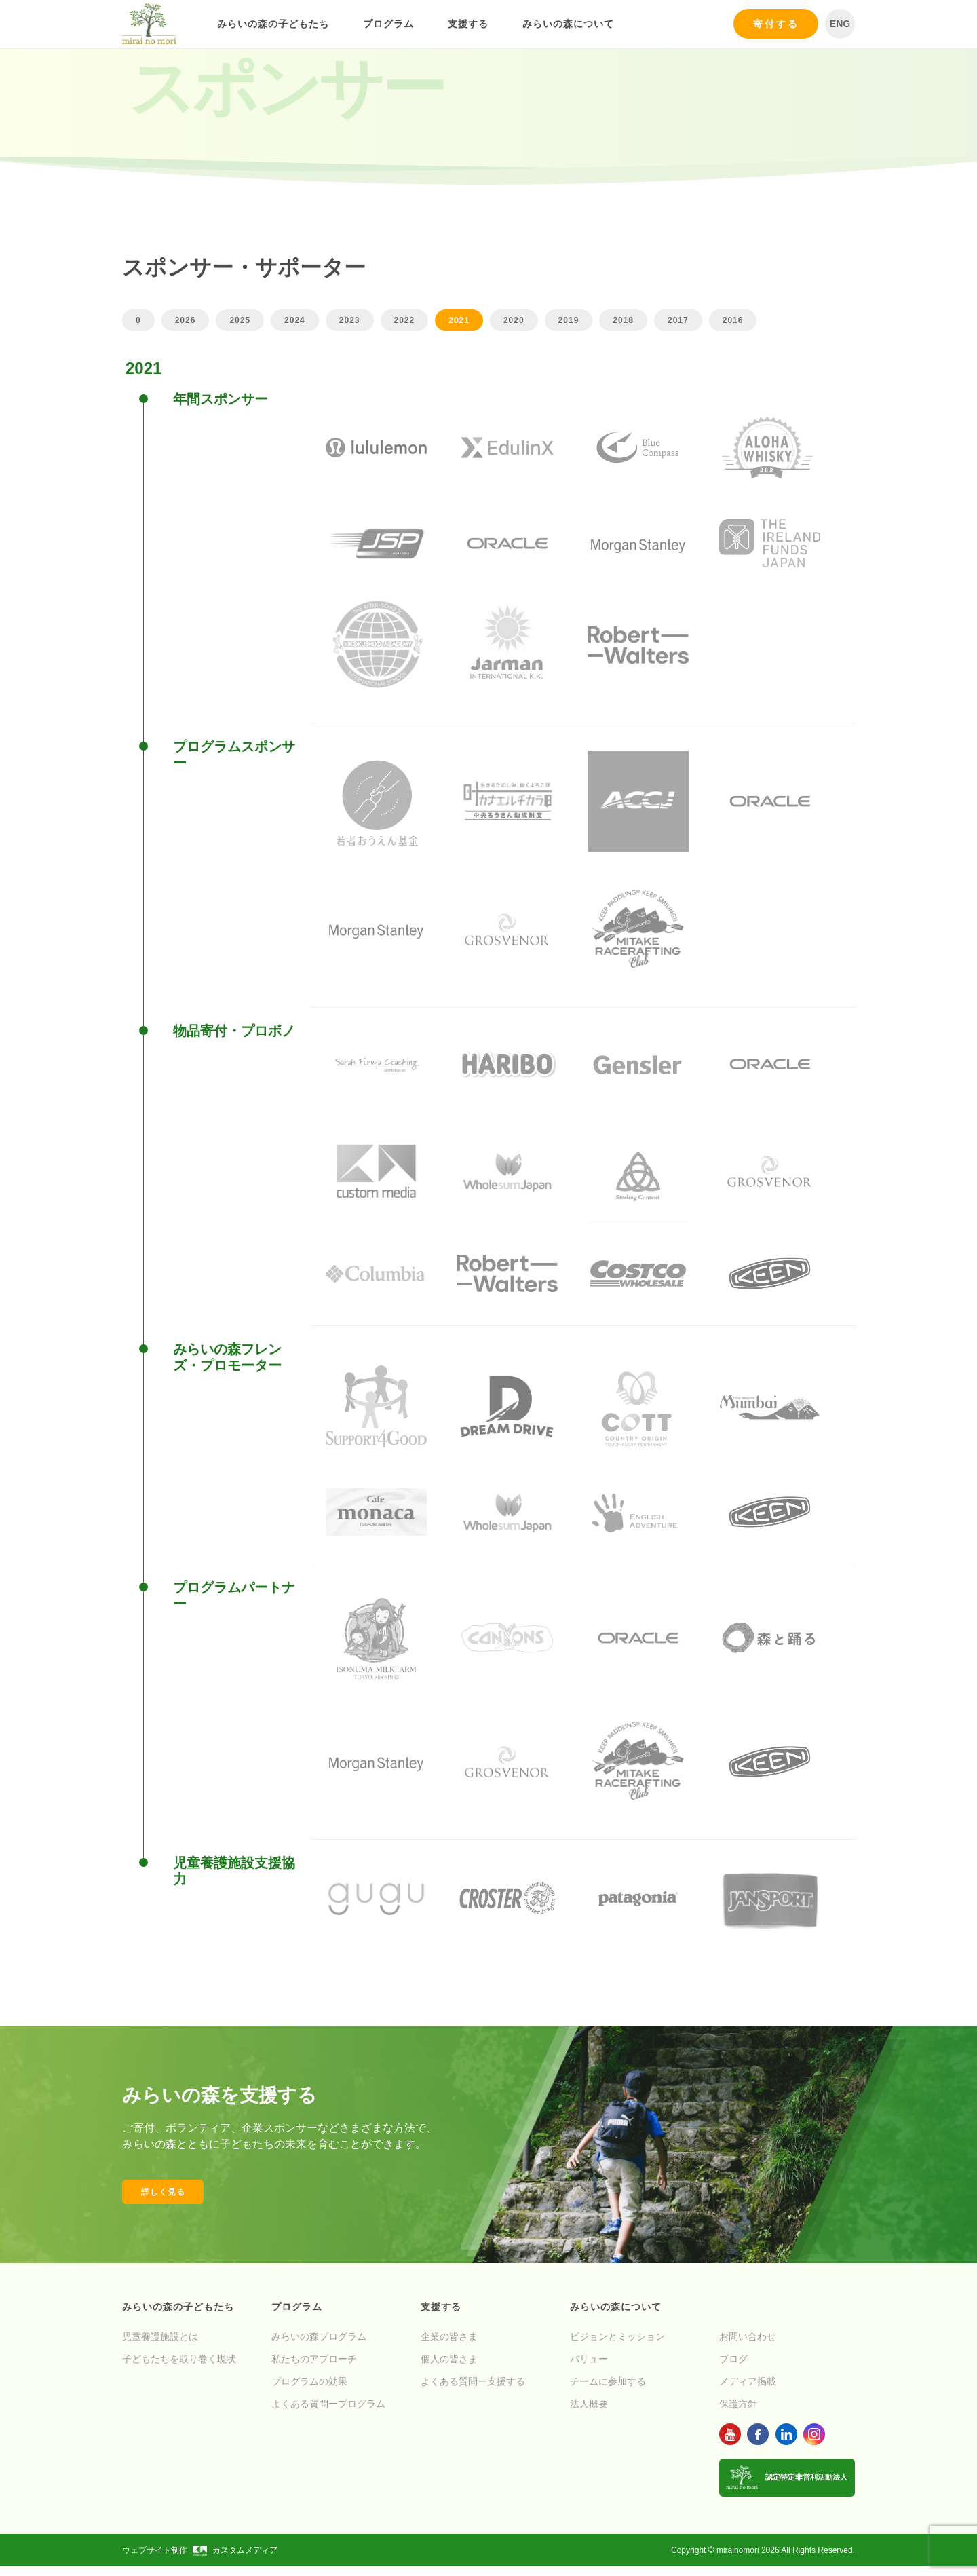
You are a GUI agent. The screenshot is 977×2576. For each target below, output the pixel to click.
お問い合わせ (747, 2346)
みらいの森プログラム (318, 2346)
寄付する (776, 23)
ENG (840, 23)
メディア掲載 (747, 2390)
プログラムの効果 (309, 2390)
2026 (185, 320)
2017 (678, 320)
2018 (623, 320)
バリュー (589, 2368)
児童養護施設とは (160, 2346)
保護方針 (738, 2413)
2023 (349, 320)
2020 (513, 320)
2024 (294, 320)
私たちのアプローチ (314, 2368)
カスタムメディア (235, 2559)
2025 (239, 320)
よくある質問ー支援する (473, 2390)
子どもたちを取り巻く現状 (179, 2368)
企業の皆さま (449, 2346)
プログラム (388, 23)
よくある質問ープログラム (328, 2413)
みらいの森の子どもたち (273, 23)
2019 (568, 320)
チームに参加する (608, 2390)
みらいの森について (568, 23)
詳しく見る (163, 2201)
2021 (459, 320)
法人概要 (589, 2413)
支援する (468, 23)
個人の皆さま (449, 2368)
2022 (404, 320)
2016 (733, 320)
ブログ (733, 2368)
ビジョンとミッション (617, 2346)
